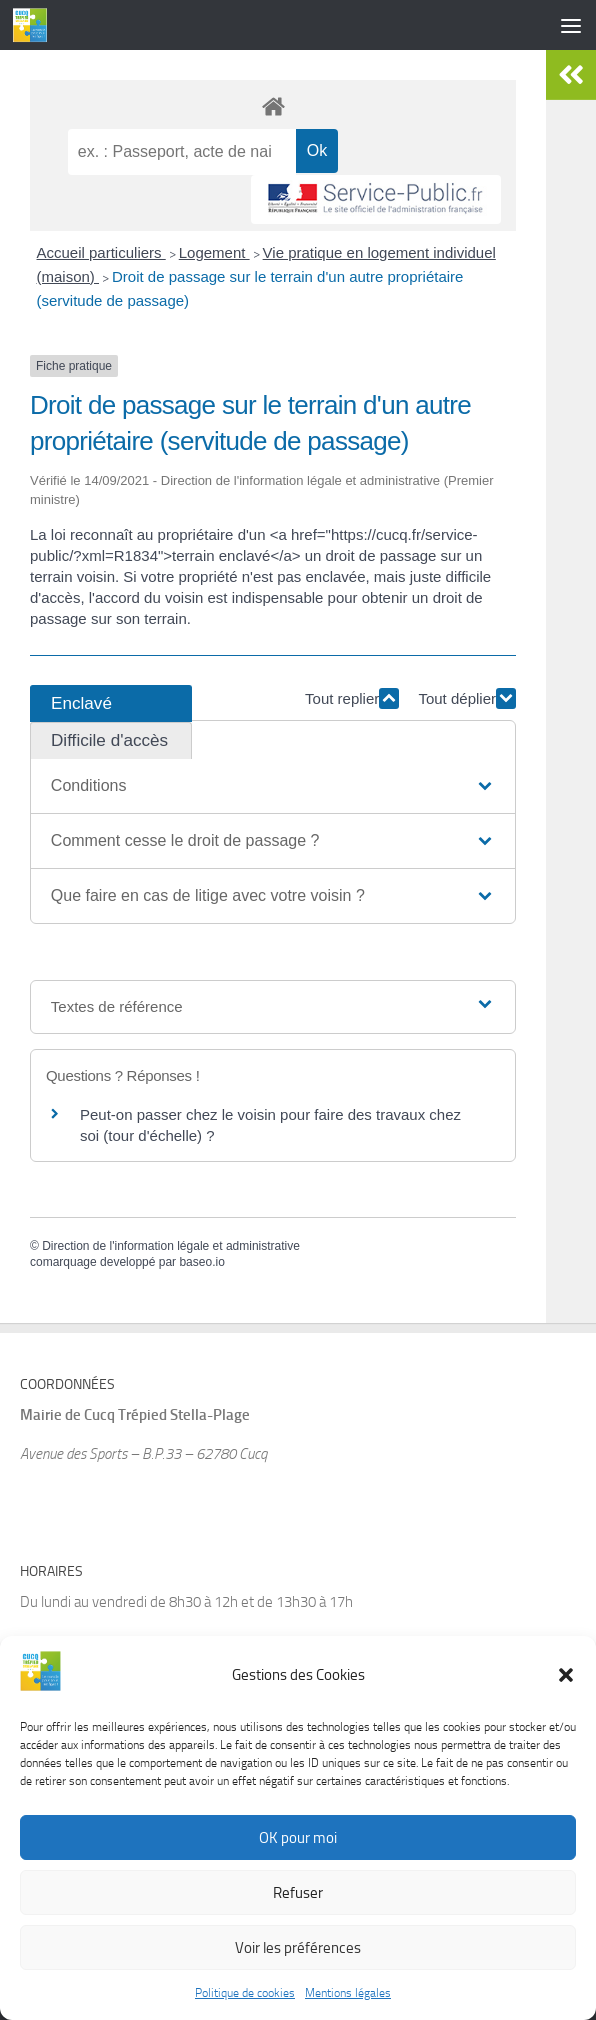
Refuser (298, 1896)
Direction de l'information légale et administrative (171, 1246)
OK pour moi (298, 1841)
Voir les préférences (298, 1951)
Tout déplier (467, 698)
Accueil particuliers (101, 252)
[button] (566, 1678)
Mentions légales (348, 1997)
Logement (214, 252)
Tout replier (352, 698)
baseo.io (201, 1262)
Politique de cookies (245, 1997)
